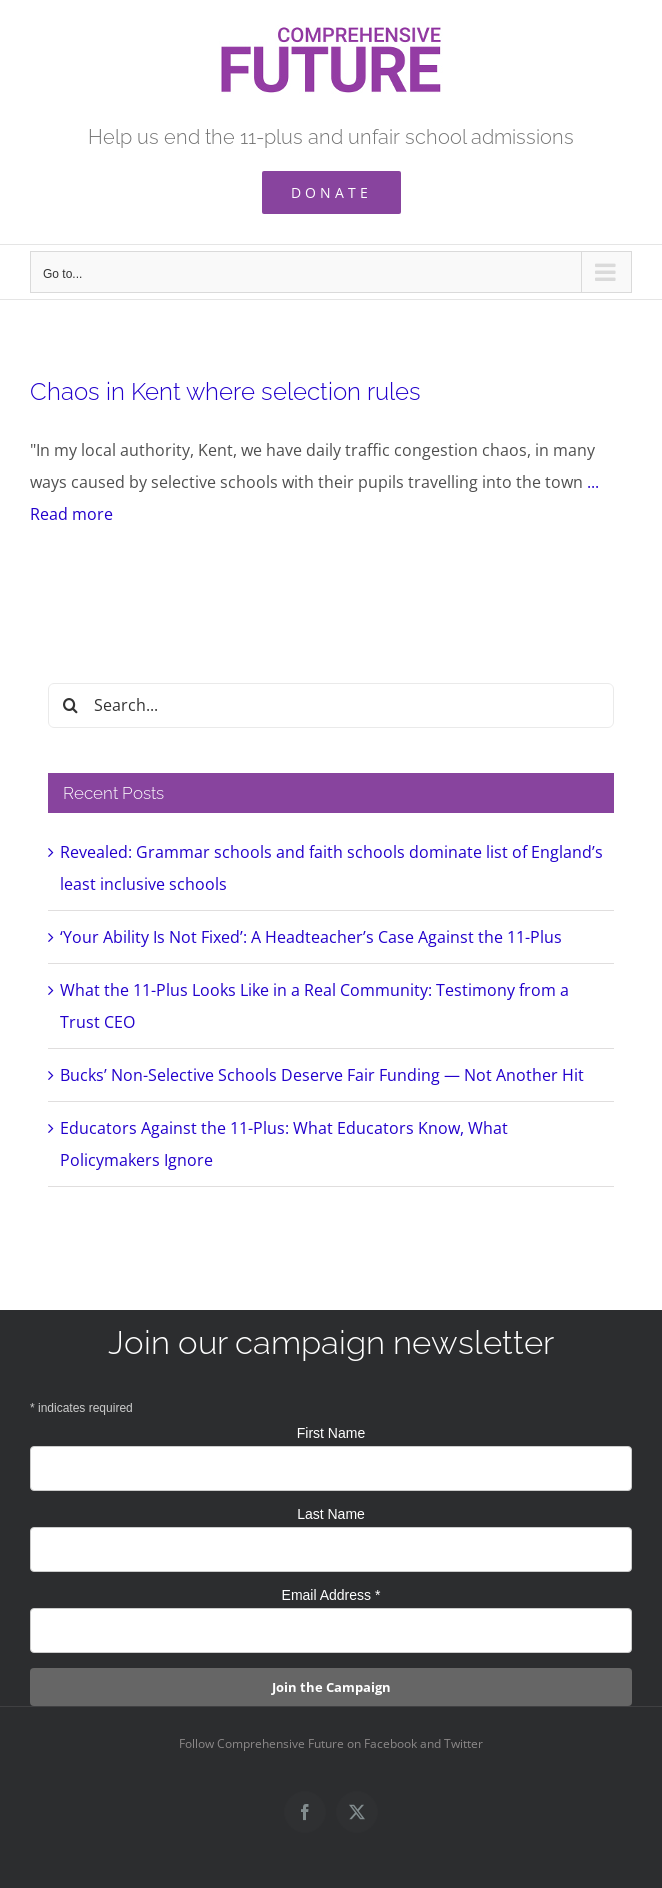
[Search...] (331, 705)
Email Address (331, 1595)
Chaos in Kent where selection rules (225, 391)
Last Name (331, 1514)
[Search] (70, 705)
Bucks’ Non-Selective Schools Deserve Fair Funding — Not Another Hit (322, 1075)
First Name (331, 1433)
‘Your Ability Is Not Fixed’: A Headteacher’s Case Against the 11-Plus (311, 937)
